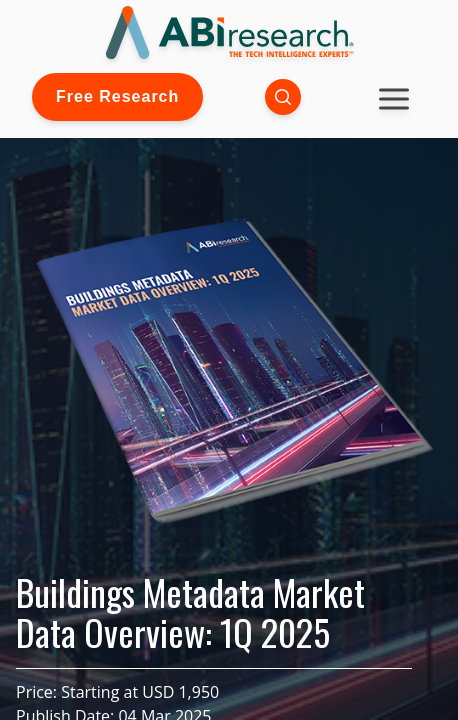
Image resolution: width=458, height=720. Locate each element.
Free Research (117, 96)
